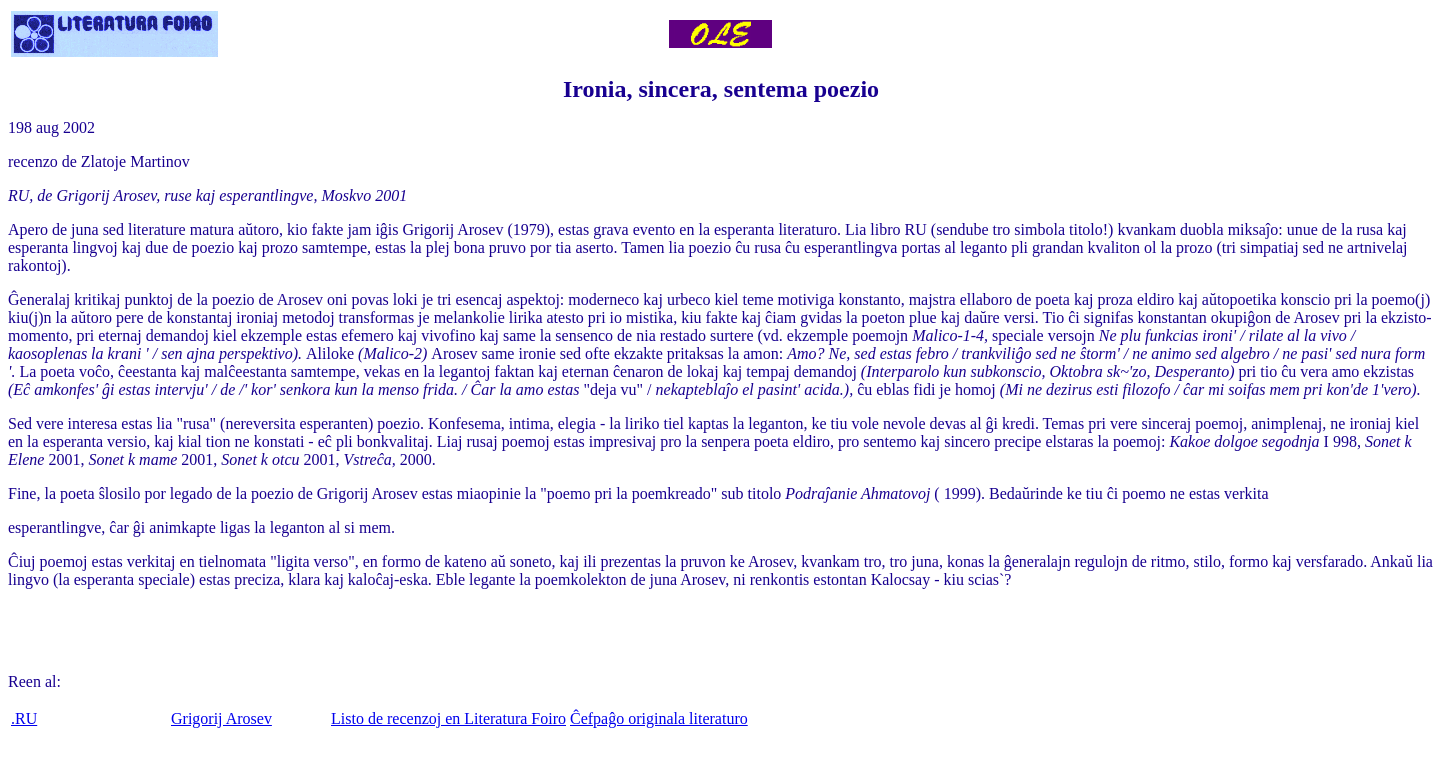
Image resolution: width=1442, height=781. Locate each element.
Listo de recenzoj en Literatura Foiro (448, 718)
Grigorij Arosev (221, 718)
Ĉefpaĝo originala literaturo (659, 718)
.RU (24, 718)
